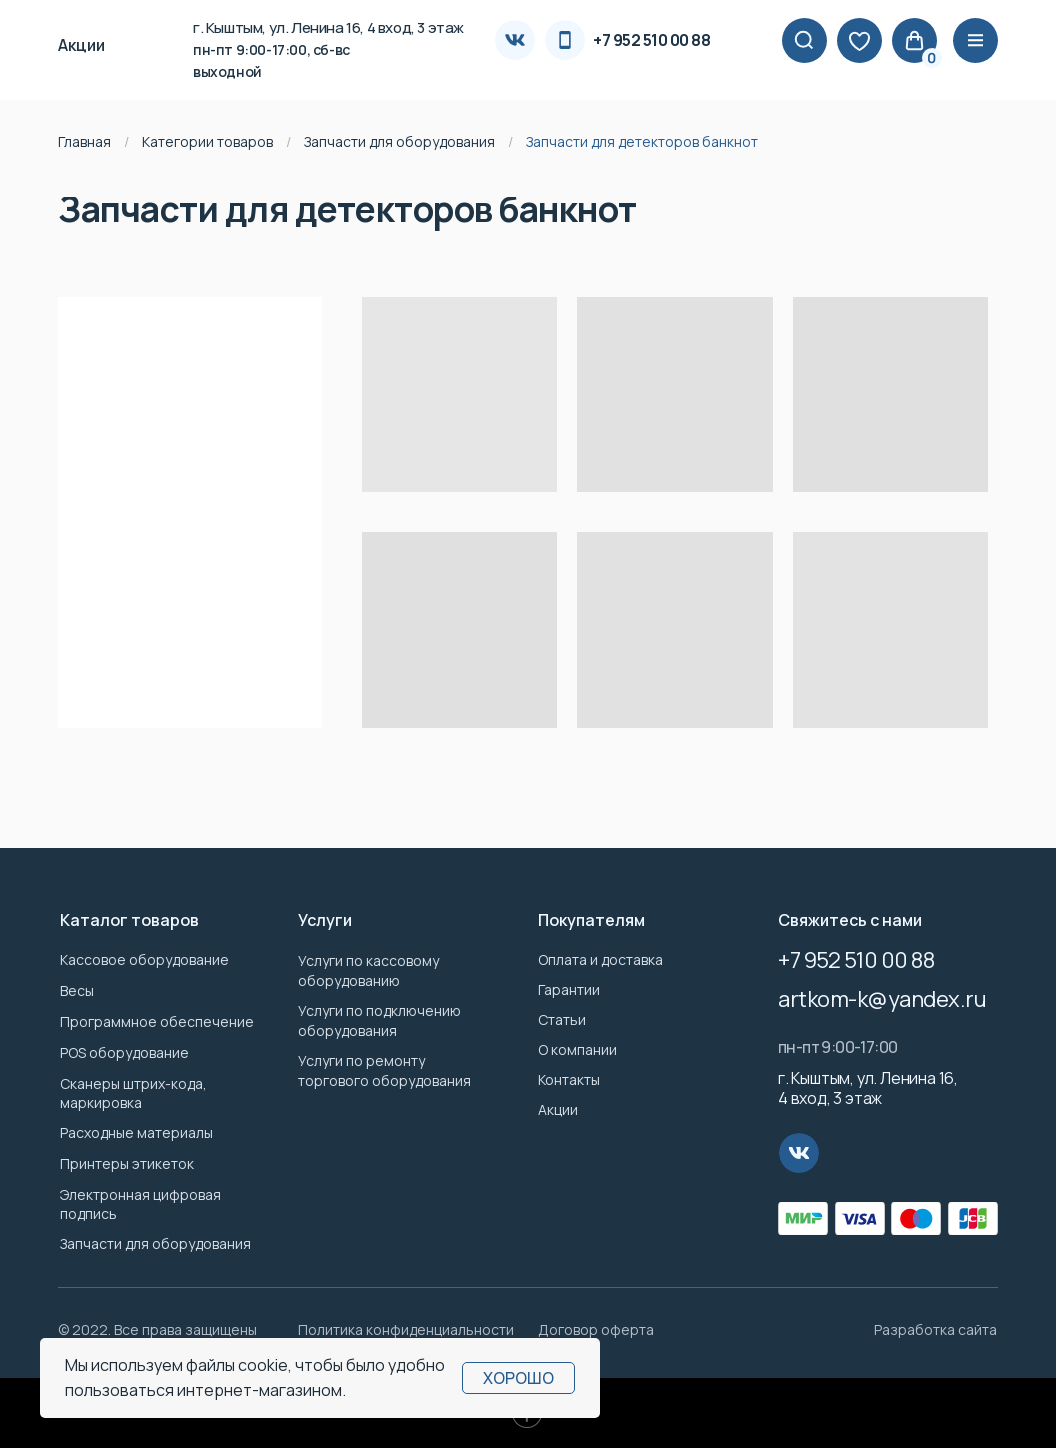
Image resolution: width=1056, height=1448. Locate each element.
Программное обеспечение (157, 1021)
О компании (577, 1049)
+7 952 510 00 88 (651, 40)
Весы (77, 990)
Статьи (562, 1019)
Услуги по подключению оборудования (379, 1020)
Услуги (325, 920)
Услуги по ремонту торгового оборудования (384, 1070)
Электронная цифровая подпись (140, 1204)
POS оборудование (124, 1052)
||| (976, 40)
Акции (558, 1109)
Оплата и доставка (600, 959)
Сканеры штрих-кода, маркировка (133, 1093)
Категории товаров (207, 141)
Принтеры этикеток (127, 1163)
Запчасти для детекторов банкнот (642, 141)
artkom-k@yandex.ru (882, 999)
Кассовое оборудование (144, 959)
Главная (84, 141)
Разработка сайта (935, 1329)
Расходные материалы (136, 1132)
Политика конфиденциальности (406, 1329)
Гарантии (569, 989)
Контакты (569, 1079)
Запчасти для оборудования (399, 141)
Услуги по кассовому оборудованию (368, 970)
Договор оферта (596, 1329)
